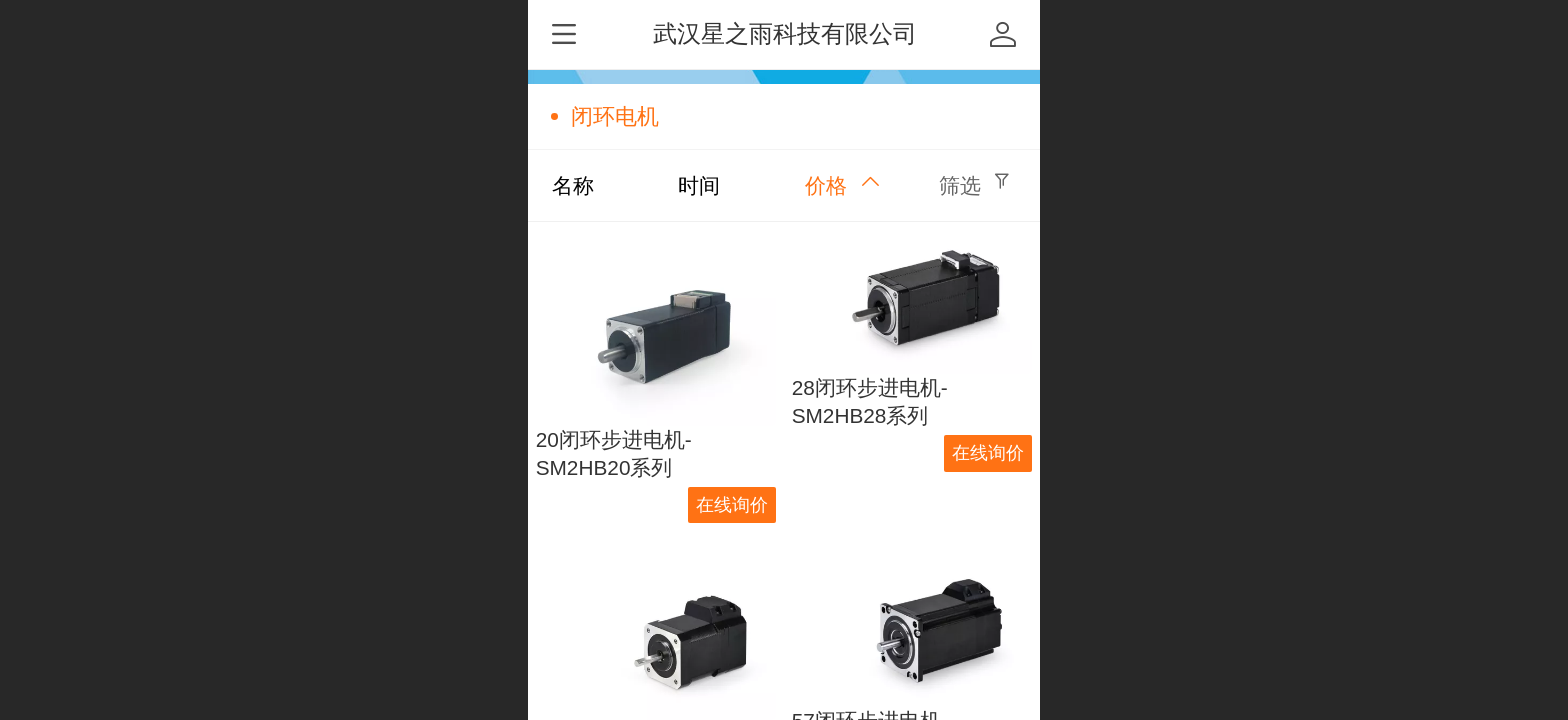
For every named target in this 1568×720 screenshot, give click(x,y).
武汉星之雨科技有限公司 (785, 33)
